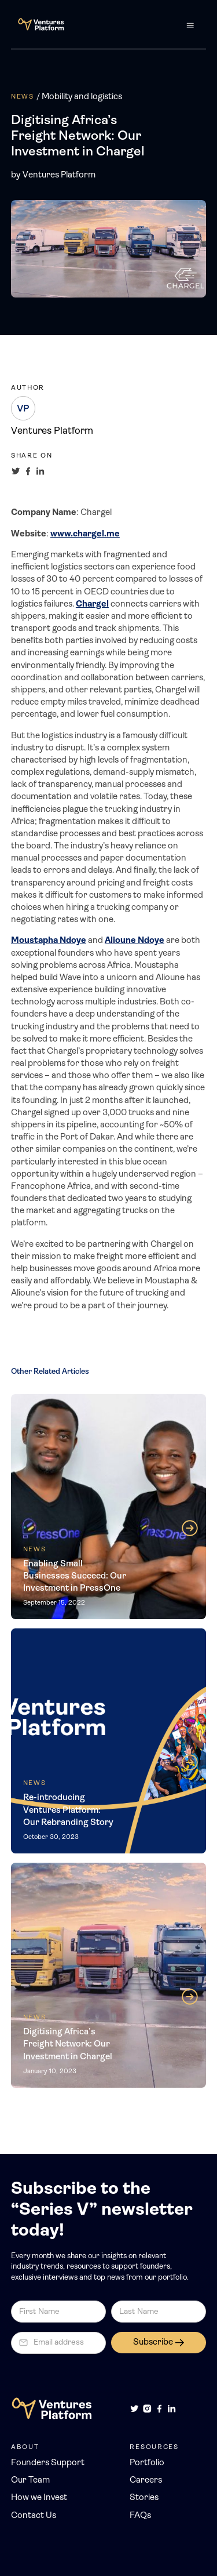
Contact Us (33, 2516)
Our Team (30, 2480)
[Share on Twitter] (16, 471)
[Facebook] (159, 2409)
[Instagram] (147, 2409)
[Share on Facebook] (28, 471)
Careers (146, 2480)
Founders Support (47, 2463)
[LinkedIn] (171, 2409)
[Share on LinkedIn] (40, 471)
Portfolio (147, 2463)
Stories (144, 2498)
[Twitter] (134, 2409)
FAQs (140, 2516)
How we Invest (39, 2498)
